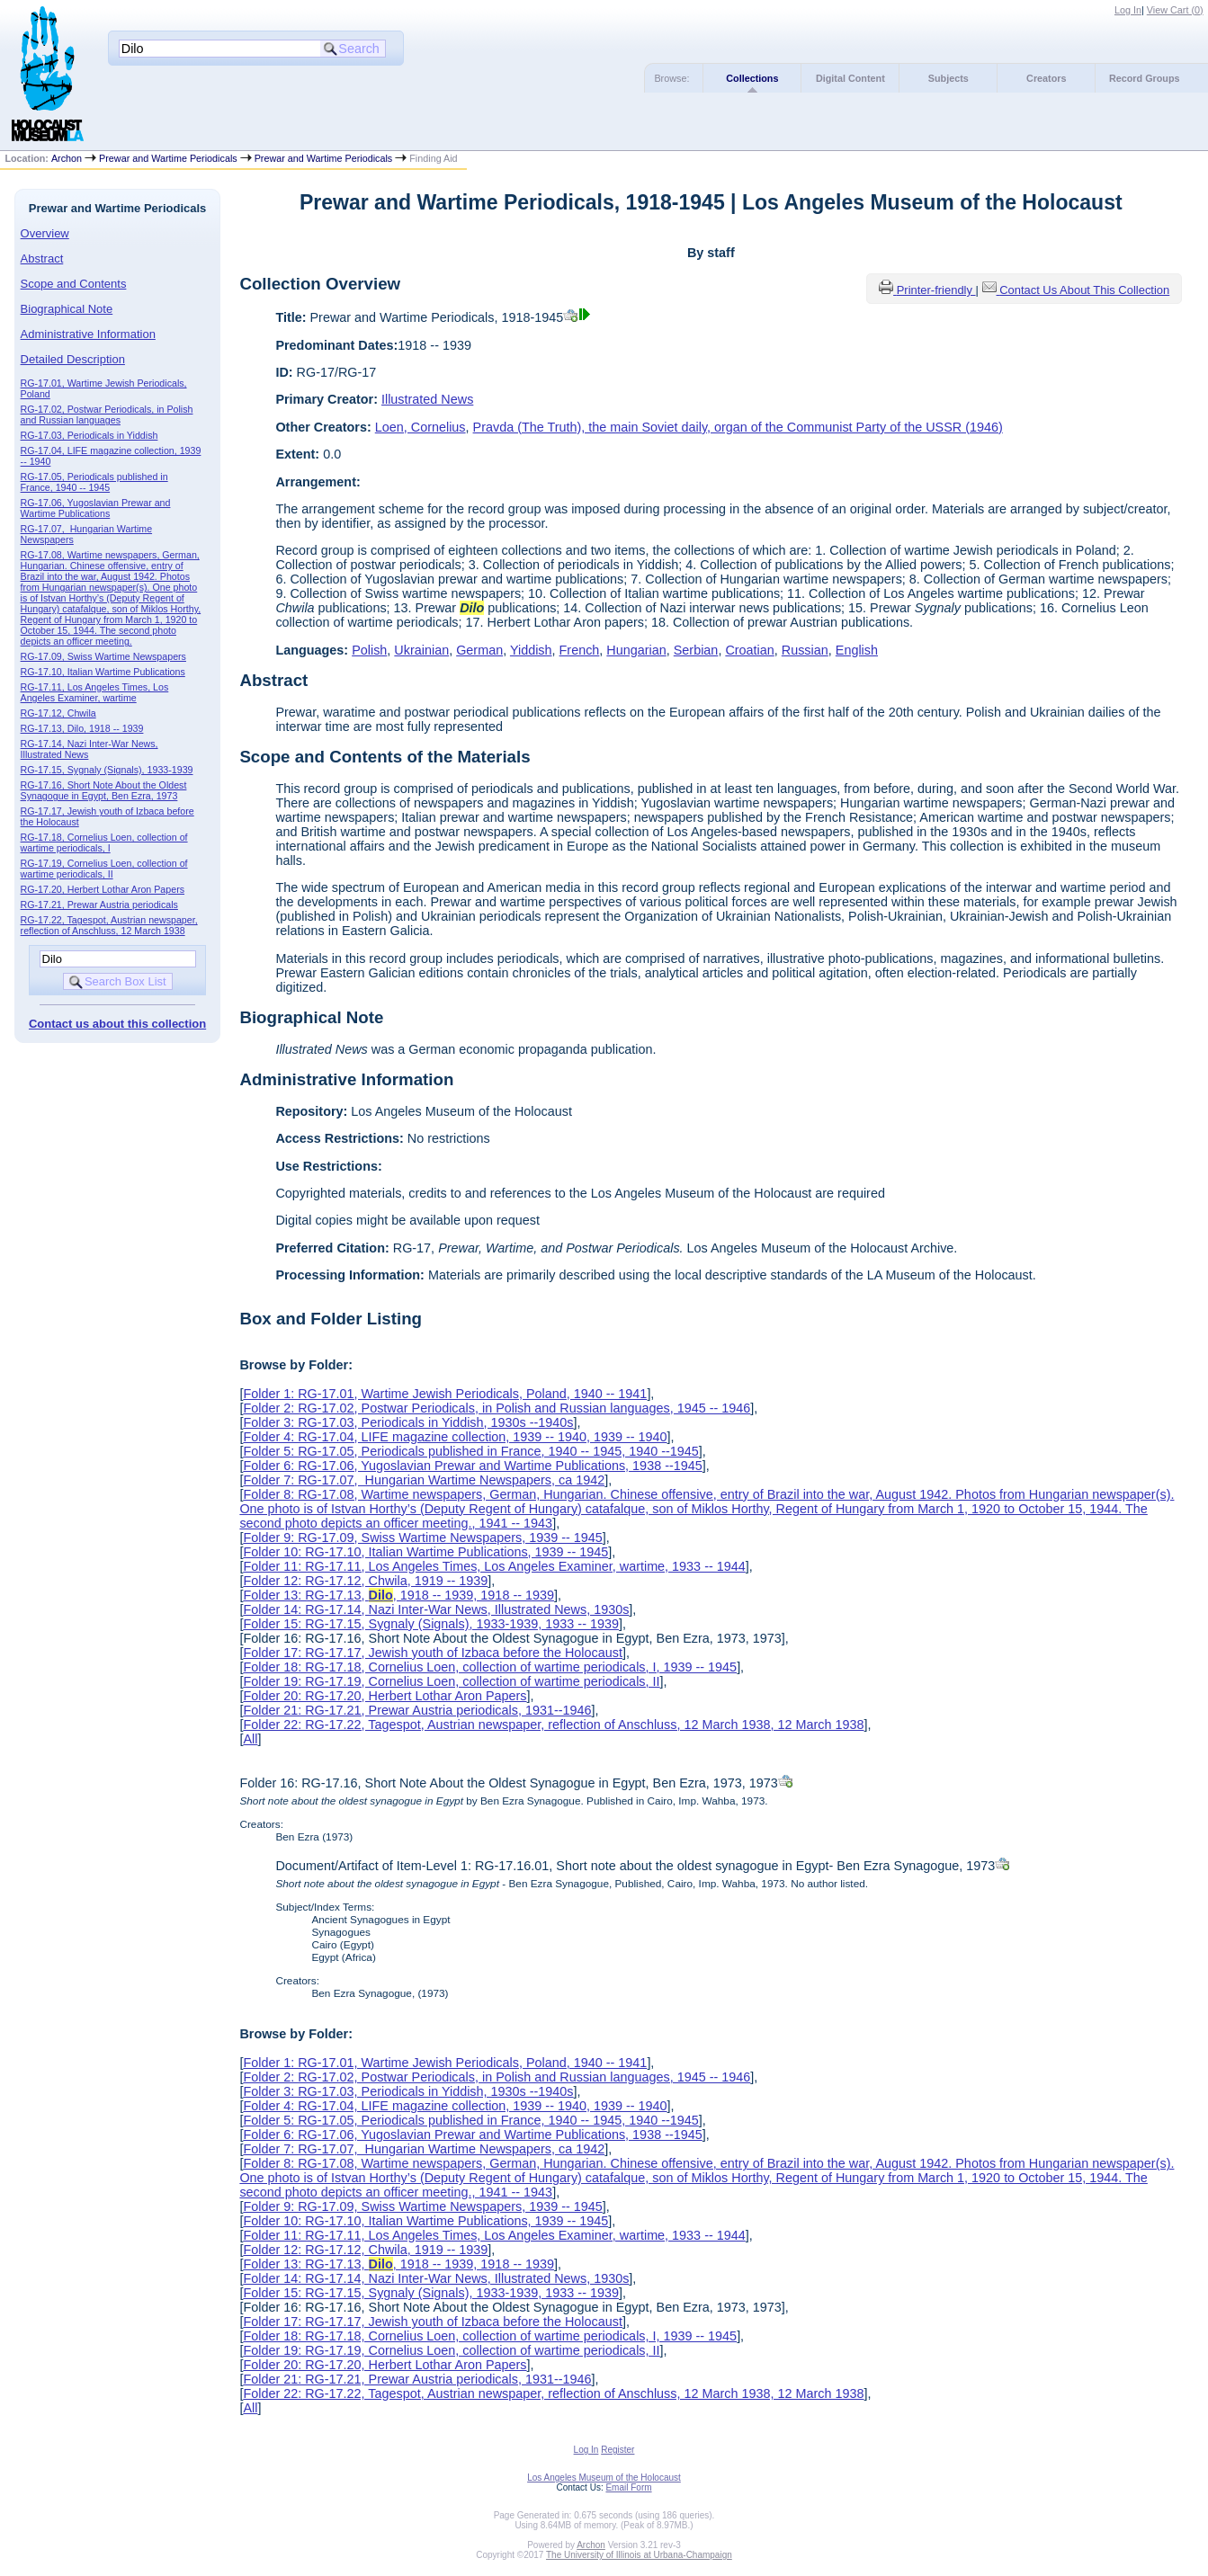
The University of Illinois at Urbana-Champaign (639, 2555)
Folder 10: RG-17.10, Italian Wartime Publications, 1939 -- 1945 (425, 1552)
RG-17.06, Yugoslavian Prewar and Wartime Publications (96, 508)
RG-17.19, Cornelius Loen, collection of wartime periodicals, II (104, 868)
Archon (66, 158)
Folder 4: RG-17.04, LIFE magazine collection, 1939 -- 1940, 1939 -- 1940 (455, 1437)
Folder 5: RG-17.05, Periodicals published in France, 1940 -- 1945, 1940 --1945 (470, 1451)
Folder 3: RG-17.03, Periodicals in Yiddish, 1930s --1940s (408, 1422)
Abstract (42, 258)
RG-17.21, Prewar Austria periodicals (99, 904)
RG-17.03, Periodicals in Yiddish (89, 435)
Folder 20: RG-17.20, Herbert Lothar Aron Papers (384, 1696)
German (479, 650)
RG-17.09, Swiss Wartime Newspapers (103, 656)
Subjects (948, 78)
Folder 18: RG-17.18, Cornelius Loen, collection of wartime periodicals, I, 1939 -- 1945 (490, 1667)
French (579, 650)
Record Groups (1144, 78)
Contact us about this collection (117, 1023)
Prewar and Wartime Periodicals (168, 158)
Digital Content (850, 78)
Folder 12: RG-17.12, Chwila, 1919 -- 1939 (365, 1580)
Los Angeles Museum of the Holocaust (604, 2477)
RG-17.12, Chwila (58, 713)
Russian (805, 650)
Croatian (749, 650)
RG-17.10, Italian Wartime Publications (103, 671)
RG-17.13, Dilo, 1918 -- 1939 (82, 728)
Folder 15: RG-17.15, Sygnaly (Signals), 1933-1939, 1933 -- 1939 (431, 1624)
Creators (1046, 78)
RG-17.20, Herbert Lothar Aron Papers (102, 889)
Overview (45, 233)
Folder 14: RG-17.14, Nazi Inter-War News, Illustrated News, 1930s (436, 1609)
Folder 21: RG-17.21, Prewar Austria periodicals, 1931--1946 (417, 1710)
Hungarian (636, 650)
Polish (369, 650)
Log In (1127, 9)
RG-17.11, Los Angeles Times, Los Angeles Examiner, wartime (95, 692)
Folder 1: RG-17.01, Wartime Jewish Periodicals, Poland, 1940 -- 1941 (445, 1393)
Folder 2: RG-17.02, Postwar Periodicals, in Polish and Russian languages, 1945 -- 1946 (496, 1408)
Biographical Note (67, 309)
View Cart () (1175, 9)
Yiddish (531, 650)
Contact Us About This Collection (1084, 290)
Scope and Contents (74, 283)
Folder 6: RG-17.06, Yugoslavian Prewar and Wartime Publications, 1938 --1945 (472, 1465)
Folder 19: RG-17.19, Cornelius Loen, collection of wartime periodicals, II (451, 1681)
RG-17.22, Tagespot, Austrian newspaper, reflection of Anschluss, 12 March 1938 (109, 925)
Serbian (696, 650)
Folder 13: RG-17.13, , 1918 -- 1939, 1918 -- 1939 (398, 1595)
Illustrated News (427, 399)
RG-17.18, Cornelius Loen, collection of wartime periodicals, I (104, 842)
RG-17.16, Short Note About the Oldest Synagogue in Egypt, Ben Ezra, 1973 (104, 790)
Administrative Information (88, 334)
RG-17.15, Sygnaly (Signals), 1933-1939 (107, 769)
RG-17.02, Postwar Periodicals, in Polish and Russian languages (107, 414)
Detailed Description (73, 359)
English (857, 650)
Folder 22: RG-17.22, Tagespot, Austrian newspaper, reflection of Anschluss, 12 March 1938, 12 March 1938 (553, 1724)
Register (617, 2450)
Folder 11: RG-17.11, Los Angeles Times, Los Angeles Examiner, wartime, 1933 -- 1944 (494, 1566)
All (250, 1739)
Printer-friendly (936, 290)
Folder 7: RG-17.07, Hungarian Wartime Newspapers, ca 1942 (423, 1480)
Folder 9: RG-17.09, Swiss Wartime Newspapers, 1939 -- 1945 (422, 1537)
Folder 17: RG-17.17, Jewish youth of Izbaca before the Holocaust (432, 1652)
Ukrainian (421, 650)
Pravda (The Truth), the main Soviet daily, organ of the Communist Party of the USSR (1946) (738, 427)
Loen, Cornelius (420, 427)
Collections (752, 78)
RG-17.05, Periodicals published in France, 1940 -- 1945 (94, 482)
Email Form (628, 2487)
